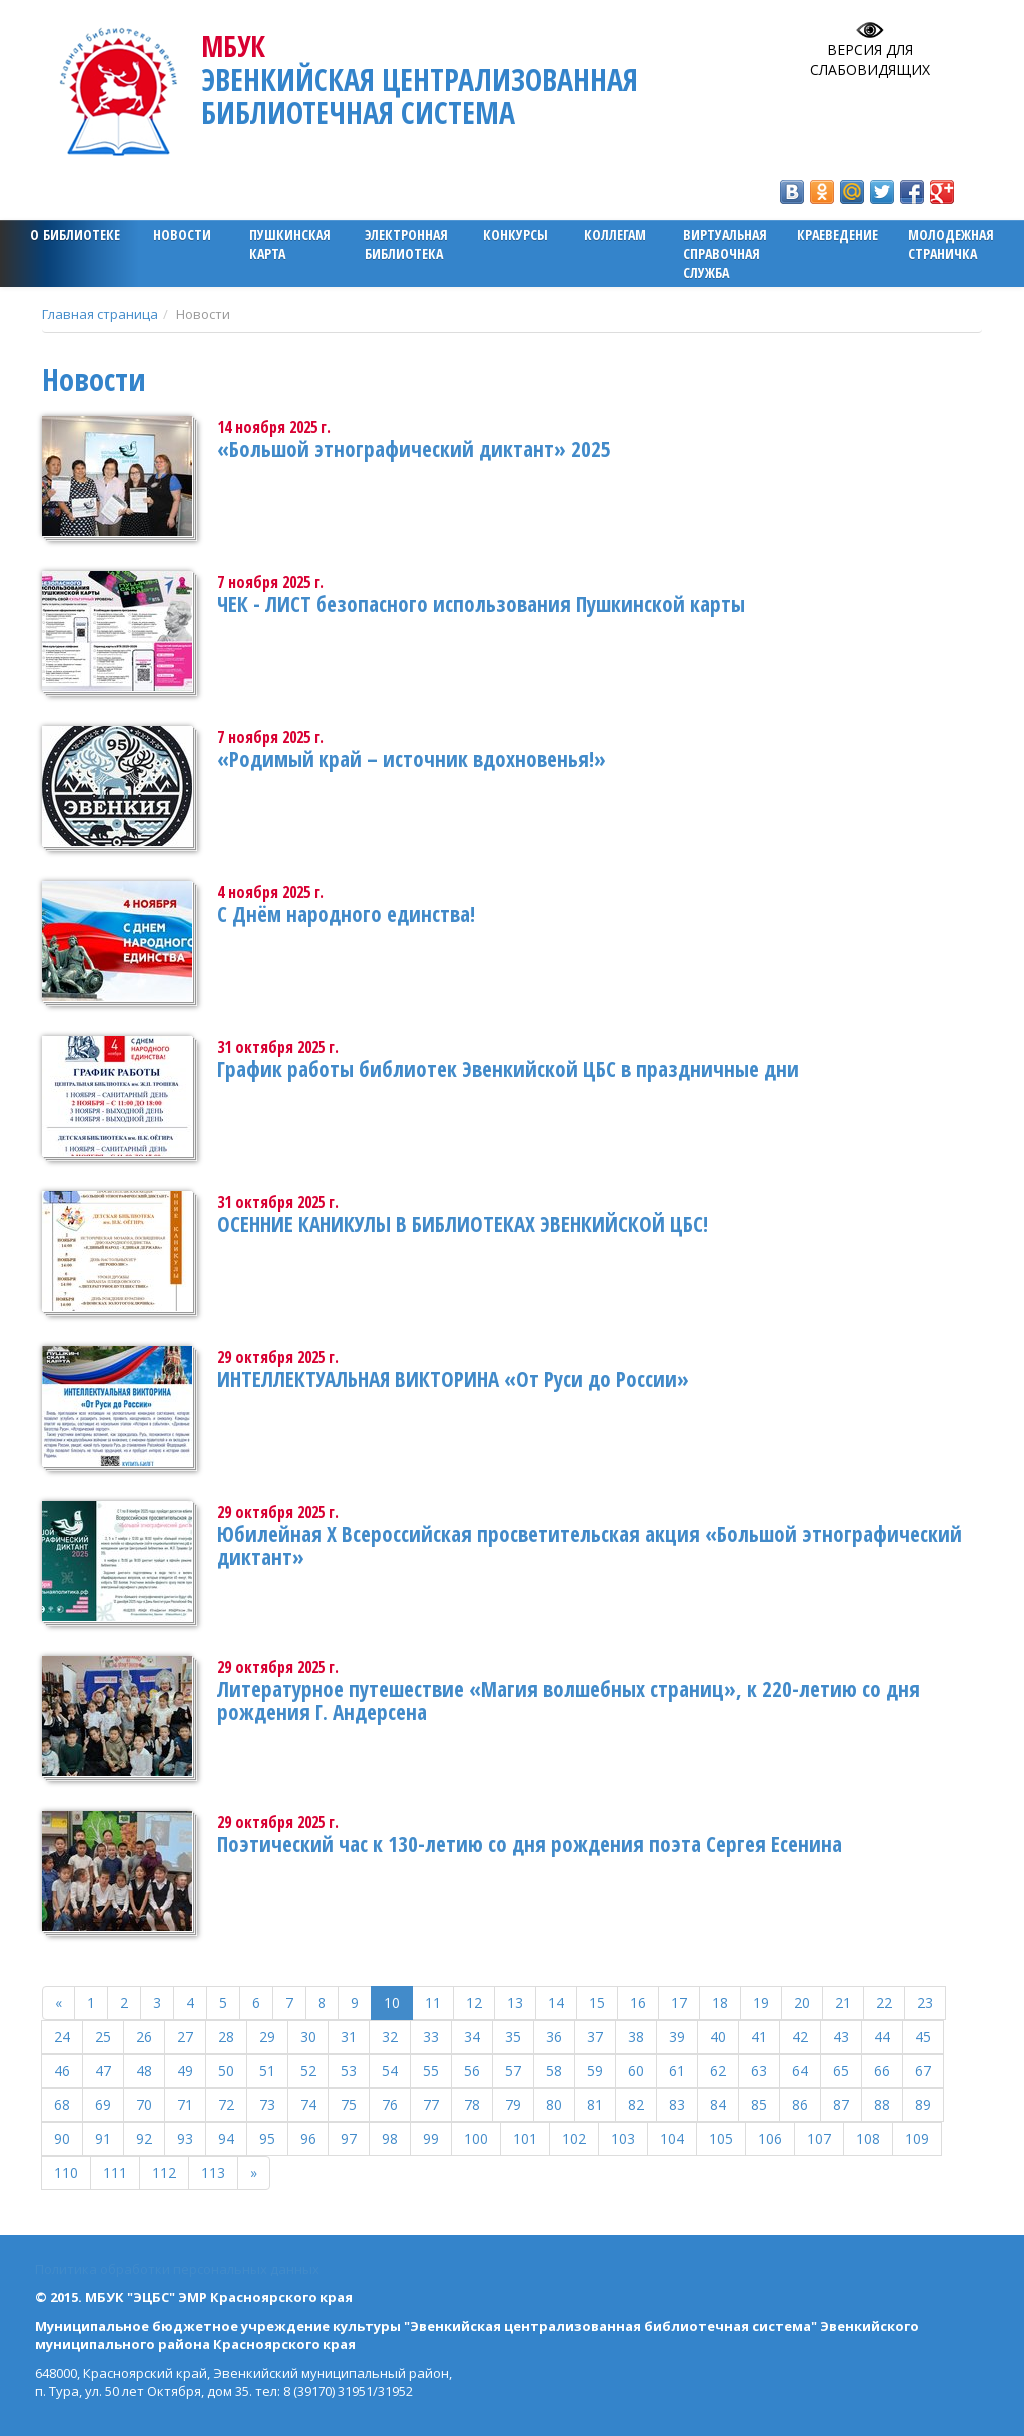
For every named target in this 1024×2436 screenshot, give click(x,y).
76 (390, 2104)
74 (308, 2104)
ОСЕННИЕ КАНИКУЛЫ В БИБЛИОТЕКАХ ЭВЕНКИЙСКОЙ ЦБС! (462, 1224)
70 (144, 2104)
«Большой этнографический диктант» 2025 (414, 449)
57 (513, 2070)
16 (638, 2002)
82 (636, 2104)
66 (882, 2070)
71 (185, 2104)
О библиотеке (75, 234)
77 (431, 2104)
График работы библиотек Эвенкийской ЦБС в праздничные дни (508, 1069)
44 (882, 2036)
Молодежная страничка (951, 244)
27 (185, 2036)
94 (226, 2138)
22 (884, 2002)
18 (720, 2002)
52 (308, 2070)
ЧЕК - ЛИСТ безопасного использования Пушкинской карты (481, 604)
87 (841, 2104)
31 (349, 2036)
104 (672, 2138)
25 (103, 2036)
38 (636, 2036)
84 (718, 2104)
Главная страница (100, 314)
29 (267, 2036)
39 (677, 2036)
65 (841, 2070)
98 (390, 2138)
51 (267, 2070)
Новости (182, 234)
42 (800, 2036)
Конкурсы (515, 234)
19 (761, 2002)
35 (513, 2036)
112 (164, 2172)
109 (917, 2138)
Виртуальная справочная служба (725, 253)
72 (226, 2104)
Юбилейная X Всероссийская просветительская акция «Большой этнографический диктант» (589, 1545)
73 (267, 2104)
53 (349, 2070)
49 (185, 2070)
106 (770, 2138)
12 (474, 2002)
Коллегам (615, 234)
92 (144, 2138)
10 (392, 2002)
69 (103, 2104)
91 (103, 2138)
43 (841, 2036)
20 (802, 2002)
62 (718, 2070)
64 (800, 2070)
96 (308, 2138)
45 (923, 2036)
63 (759, 2070)
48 (144, 2070)
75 (349, 2104)
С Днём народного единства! (346, 914)
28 (226, 2036)
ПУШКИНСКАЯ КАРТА (290, 244)
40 (718, 2036)
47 (103, 2070)
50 (226, 2070)
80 (554, 2104)
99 (431, 2138)
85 (759, 2104)
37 (595, 2036)
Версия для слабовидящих (870, 59)
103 (623, 2138)
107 (819, 2138)
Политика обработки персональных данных (177, 2269)
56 (472, 2070)
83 (677, 2104)
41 (759, 2036)
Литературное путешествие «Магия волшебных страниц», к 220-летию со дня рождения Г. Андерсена (568, 1700)
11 (433, 2002)
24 (62, 2036)
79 (513, 2104)
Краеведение (837, 234)
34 (472, 2036)
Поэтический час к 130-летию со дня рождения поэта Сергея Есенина (529, 1844)
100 (476, 2138)
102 (574, 2138)
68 (62, 2104)
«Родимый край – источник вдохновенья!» (411, 759)
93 (185, 2138)
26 (144, 2036)
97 (349, 2138)
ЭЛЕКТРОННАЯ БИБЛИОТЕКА (406, 244)
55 (431, 2070)
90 (62, 2138)
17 (679, 2002)
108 (868, 2138)
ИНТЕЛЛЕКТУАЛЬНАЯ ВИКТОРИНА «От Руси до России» (453, 1379)
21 (843, 2002)
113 (213, 2172)
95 (267, 2138)
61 (677, 2070)
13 (515, 2002)
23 (925, 2002)
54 (390, 2070)
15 (597, 2002)
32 (390, 2036)
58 (554, 2070)
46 (62, 2070)
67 (923, 2070)
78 (472, 2104)
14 (556, 2002)
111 (115, 2172)
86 (800, 2104)
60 (636, 2070)
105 (721, 2138)
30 (308, 2036)
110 (66, 2172)
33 (431, 2036)
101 (525, 2138)
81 (595, 2104)
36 (554, 2036)
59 (595, 2070)
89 (923, 2104)
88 (882, 2104)
